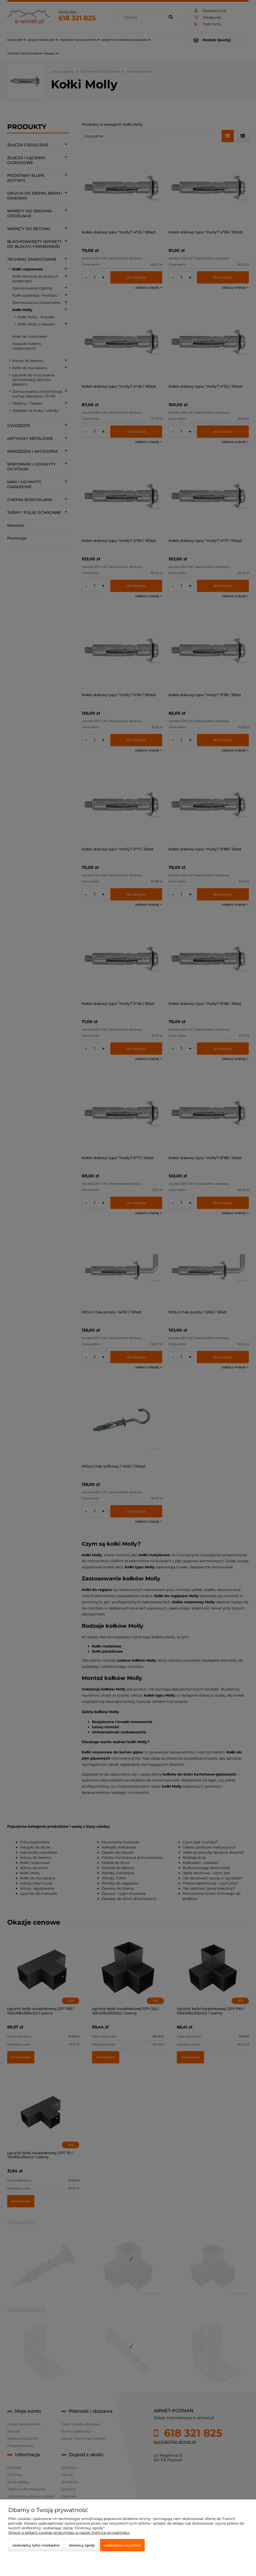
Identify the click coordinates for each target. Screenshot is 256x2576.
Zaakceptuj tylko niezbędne (36, 2545)
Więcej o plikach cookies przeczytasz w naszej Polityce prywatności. (69, 2532)
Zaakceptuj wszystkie (122, 2545)
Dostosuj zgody (82, 2545)
